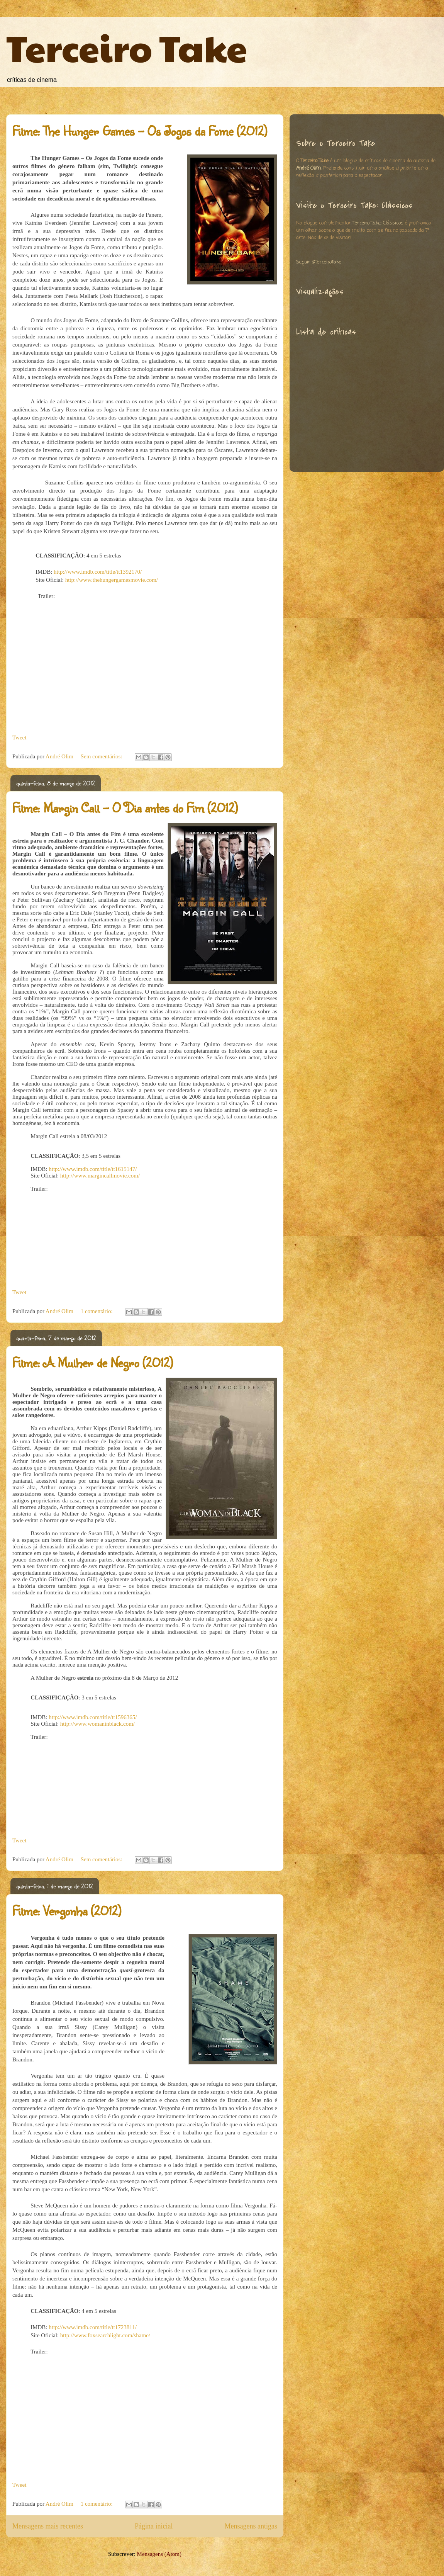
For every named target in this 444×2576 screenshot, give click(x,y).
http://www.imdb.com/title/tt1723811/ (93, 2327)
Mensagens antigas (251, 2526)
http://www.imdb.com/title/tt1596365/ (93, 1717)
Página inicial (154, 2526)
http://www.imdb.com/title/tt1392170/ (98, 572)
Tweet (19, 737)
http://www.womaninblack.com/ (97, 1724)
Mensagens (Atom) (159, 2554)
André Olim (308, 168)
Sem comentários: (102, 756)
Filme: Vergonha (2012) (66, 1910)
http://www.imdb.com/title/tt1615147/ (93, 1169)
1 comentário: (97, 1311)
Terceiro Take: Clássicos (378, 223)
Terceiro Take (126, 46)
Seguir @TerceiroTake (318, 262)
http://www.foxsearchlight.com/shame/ (105, 2335)
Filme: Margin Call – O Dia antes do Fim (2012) (124, 808)
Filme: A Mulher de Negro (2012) (92, 1362)
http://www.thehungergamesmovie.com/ (111, 580)
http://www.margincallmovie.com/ (100, 1175)
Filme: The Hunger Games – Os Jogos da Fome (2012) (139, 131)
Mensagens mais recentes (47, 2526)
